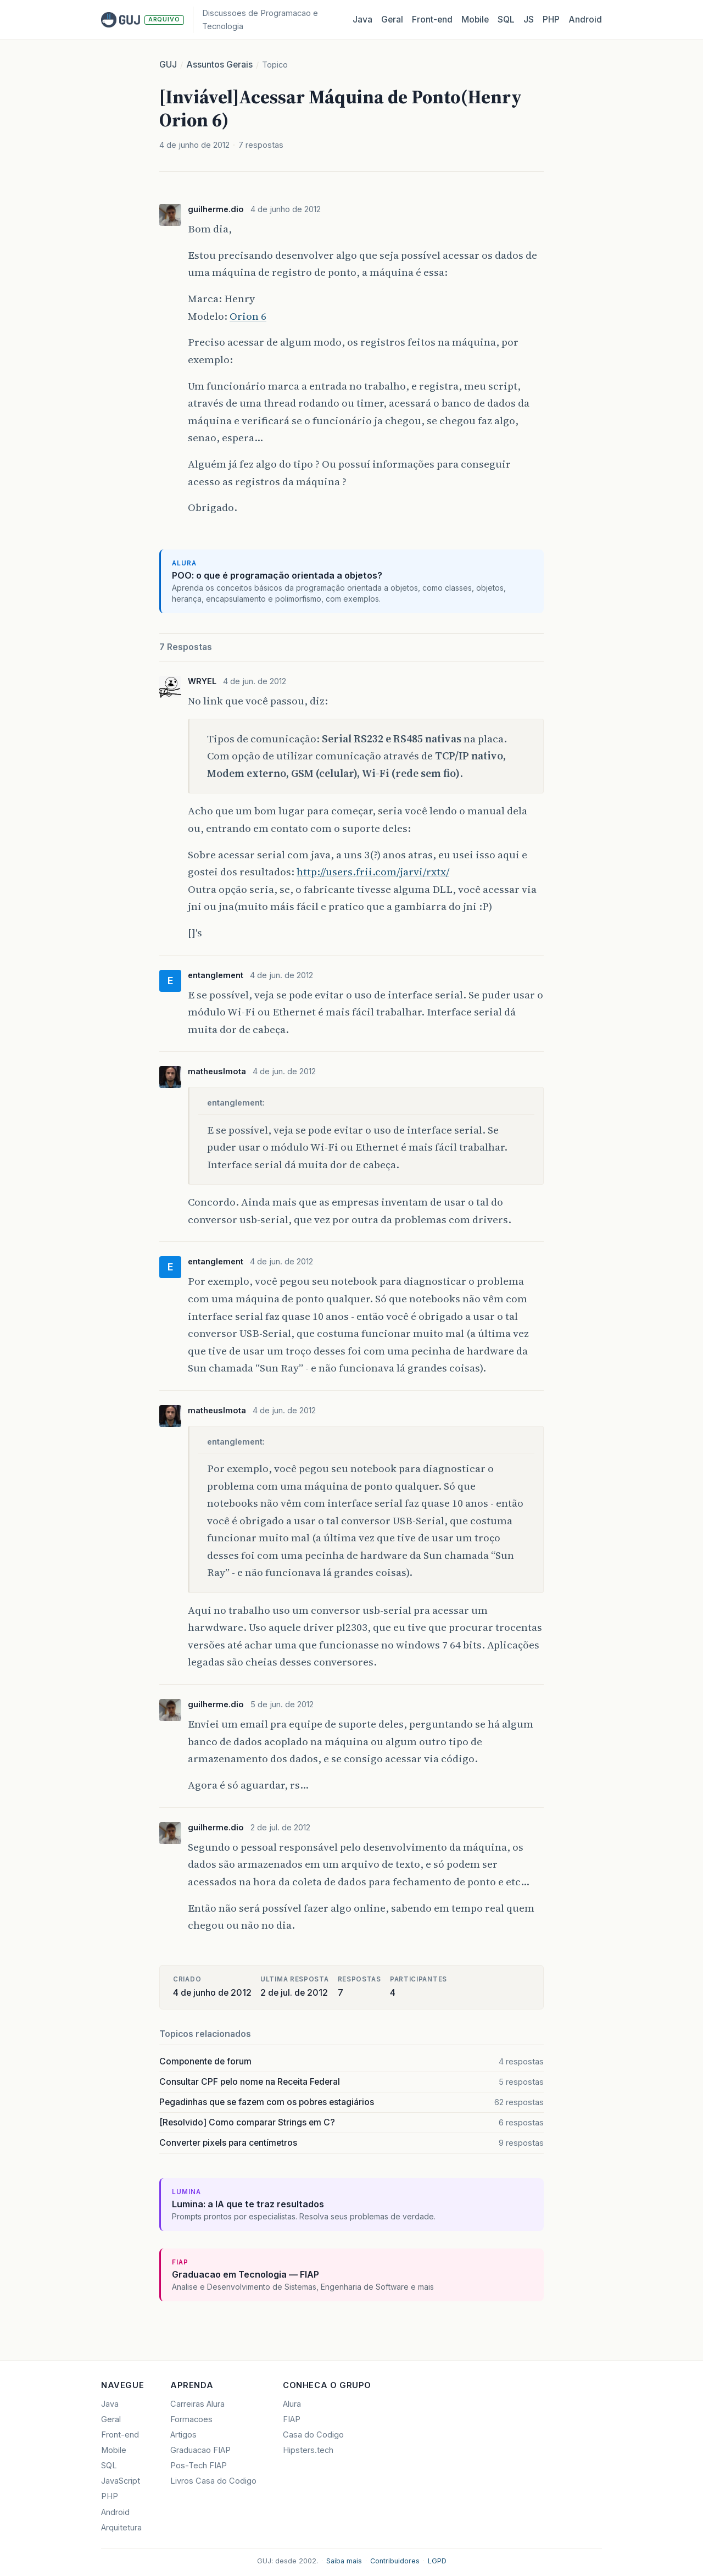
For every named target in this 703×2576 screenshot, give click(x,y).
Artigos (183, 2435)
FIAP (291, 2419)
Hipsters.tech (308, 2450)
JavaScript (120, 2481)
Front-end (120, 2435)
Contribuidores (395, 2561)
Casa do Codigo (313, 2435)
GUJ (168, 64)
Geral (392, 19)
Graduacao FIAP (200, 2450)
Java (362, 19)
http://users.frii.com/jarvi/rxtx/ (373, 871)
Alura (292, 2404)
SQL (506, 19)
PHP (551, 19)
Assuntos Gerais (219, 64)
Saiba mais (344, 2561)
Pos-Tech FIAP (198, 2465)
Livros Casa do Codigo (213, 2481)
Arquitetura (121, 2528)
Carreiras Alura (197, 2404)
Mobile (475, 19)
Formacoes (191, 2419)
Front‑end (432, 19)
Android (585, 19)
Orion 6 (248, 316)
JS (528, 19)
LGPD (437, 2561)
